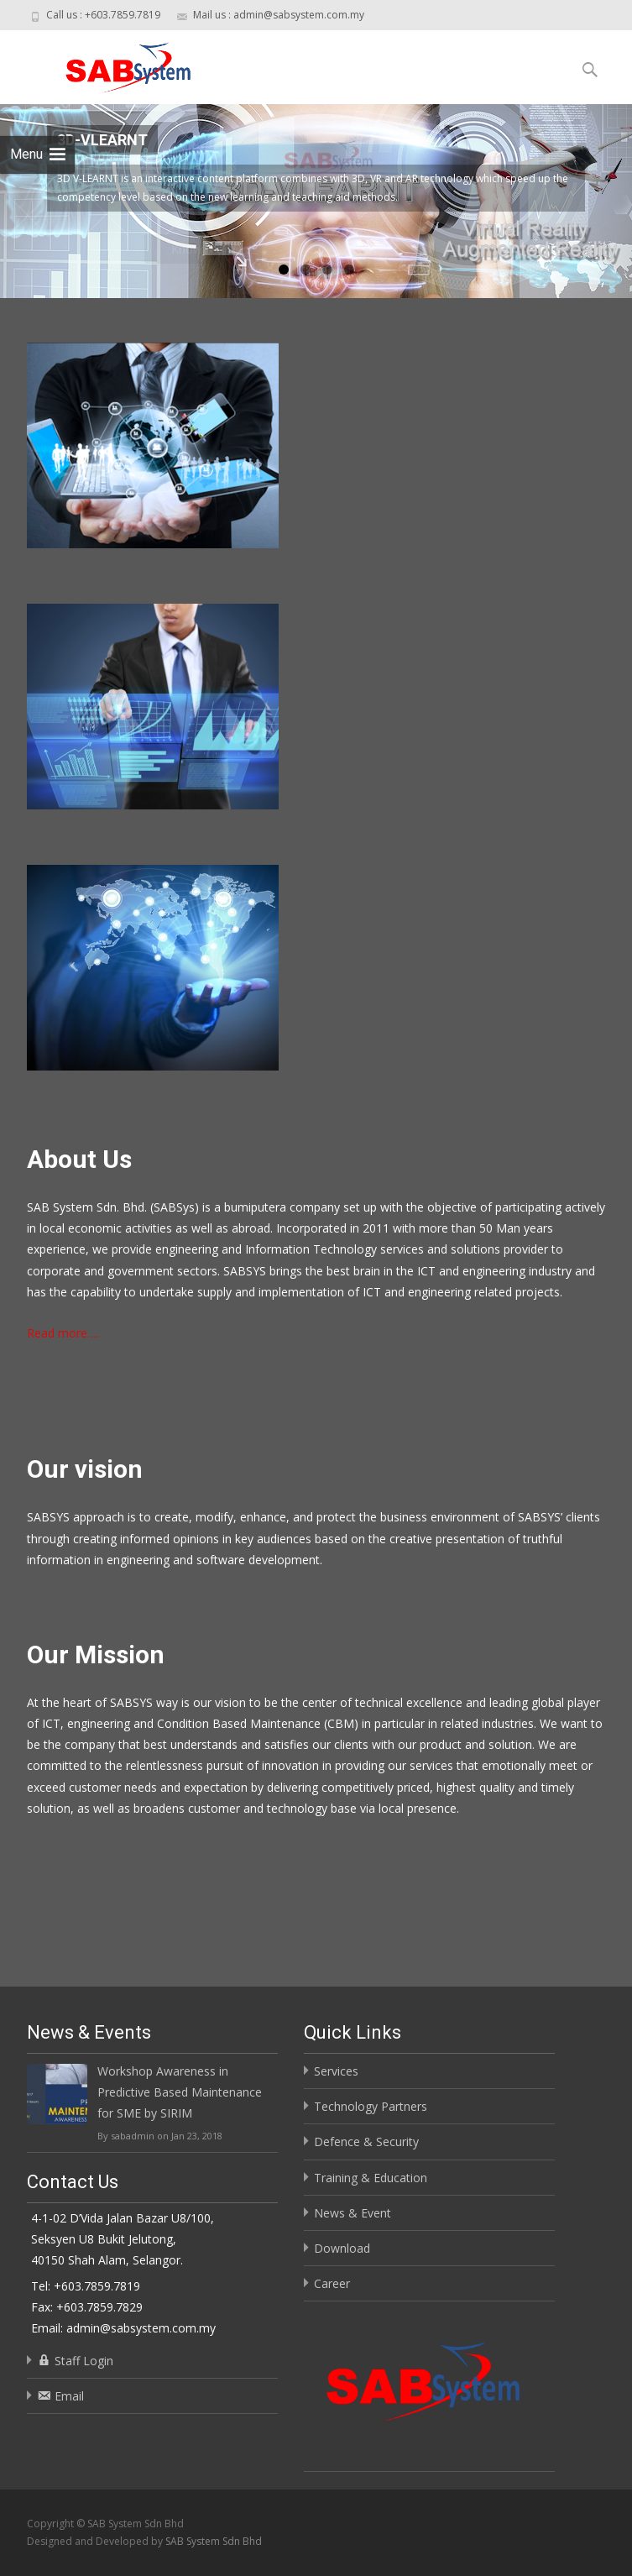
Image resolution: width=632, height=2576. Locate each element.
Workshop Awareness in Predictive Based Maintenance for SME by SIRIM (179, 2092)
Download (342, 2248)
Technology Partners (370, 2106)
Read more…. (63, 1333)
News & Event (352, 2213)
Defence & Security (366, 2141)
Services (336, 2071)
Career (332, 2283)
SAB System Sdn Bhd (213, 2541)
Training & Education (370, 2178)
